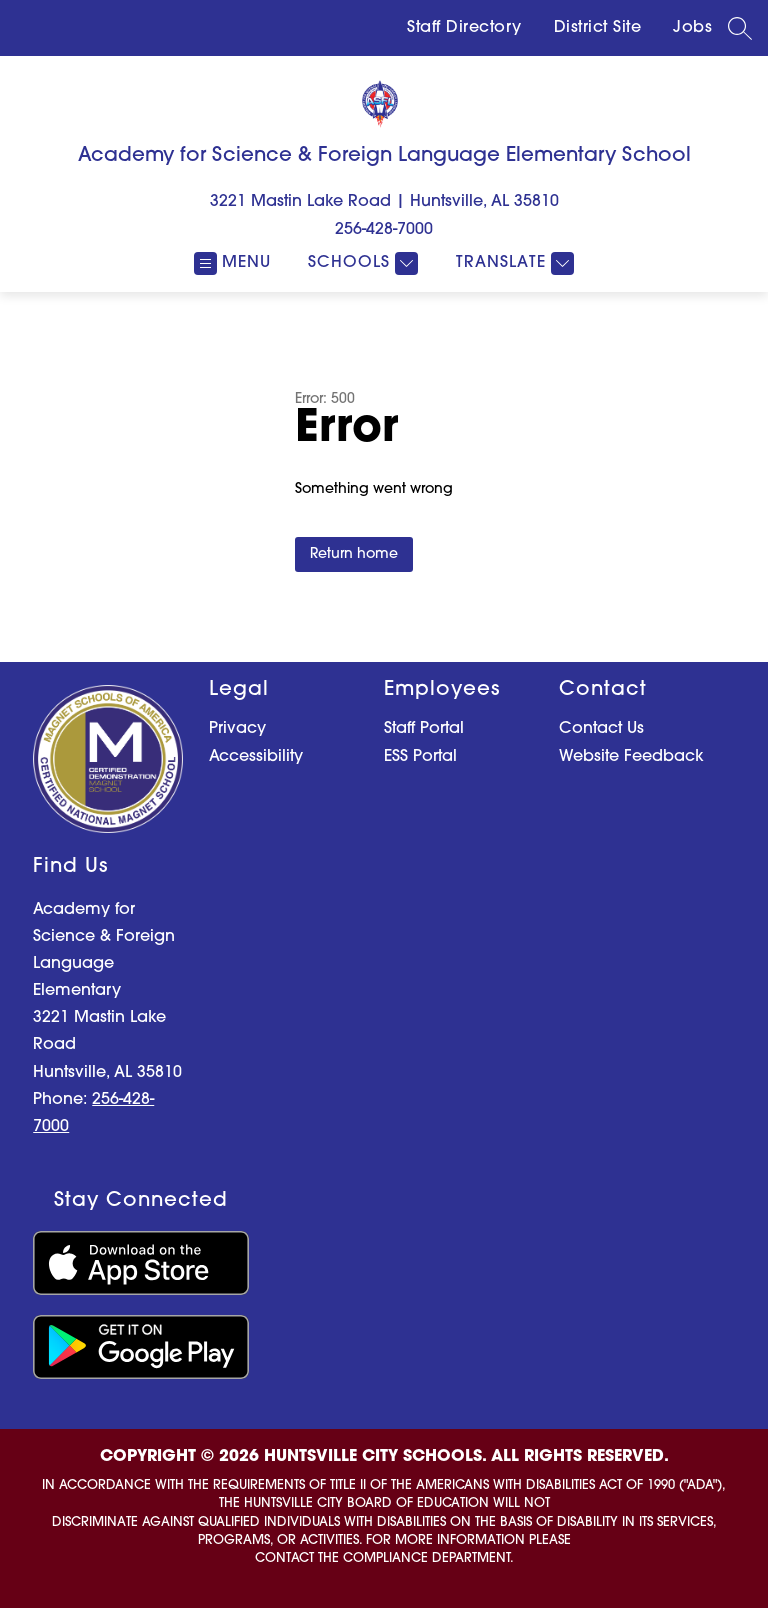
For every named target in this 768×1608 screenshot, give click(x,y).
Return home (354, 554)
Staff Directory (464, 28)
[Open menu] (232, 263)
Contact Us (601, 729)
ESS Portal (420, 757)
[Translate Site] (512, 263)
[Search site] (740, 28)
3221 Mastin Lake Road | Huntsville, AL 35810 (384, 202)
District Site (598, 28)
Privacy (237, 729)
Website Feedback (631, 757)
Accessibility (256, 757)
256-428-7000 (384, 230)
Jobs (692, 28)
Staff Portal (424, 729)
